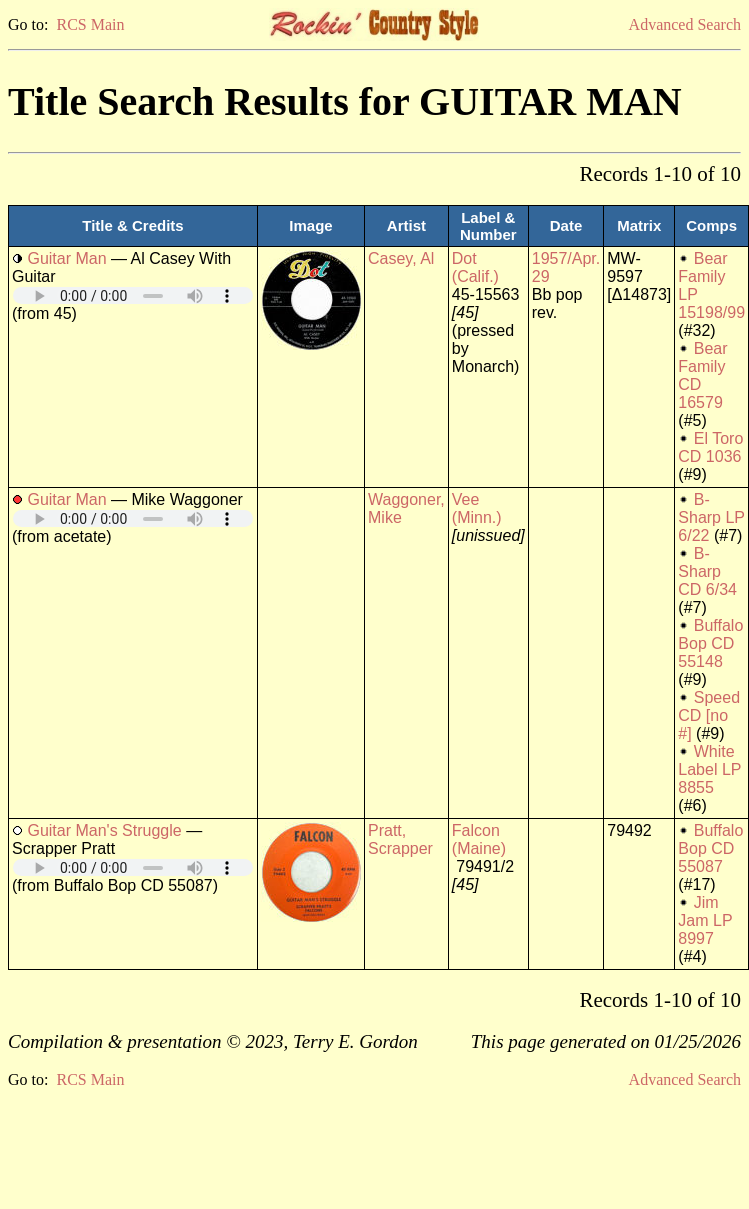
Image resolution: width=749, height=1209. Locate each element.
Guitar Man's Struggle (104, 830)
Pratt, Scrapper (400, 839)
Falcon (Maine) (479, 839)
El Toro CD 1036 (710, 447)
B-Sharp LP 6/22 (711, 517)
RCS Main (90, 24)
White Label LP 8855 (709, 769)
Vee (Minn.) (477, 508)
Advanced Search (685, 24)
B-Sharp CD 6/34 (707, 571)
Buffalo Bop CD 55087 (710, 848)
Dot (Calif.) (475, 267)
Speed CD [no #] (709, 715)
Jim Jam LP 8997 (705, 920)
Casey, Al (401, 258)
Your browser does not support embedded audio (133, 295)
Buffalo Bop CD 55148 (710, 643)
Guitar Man (66, 258)
